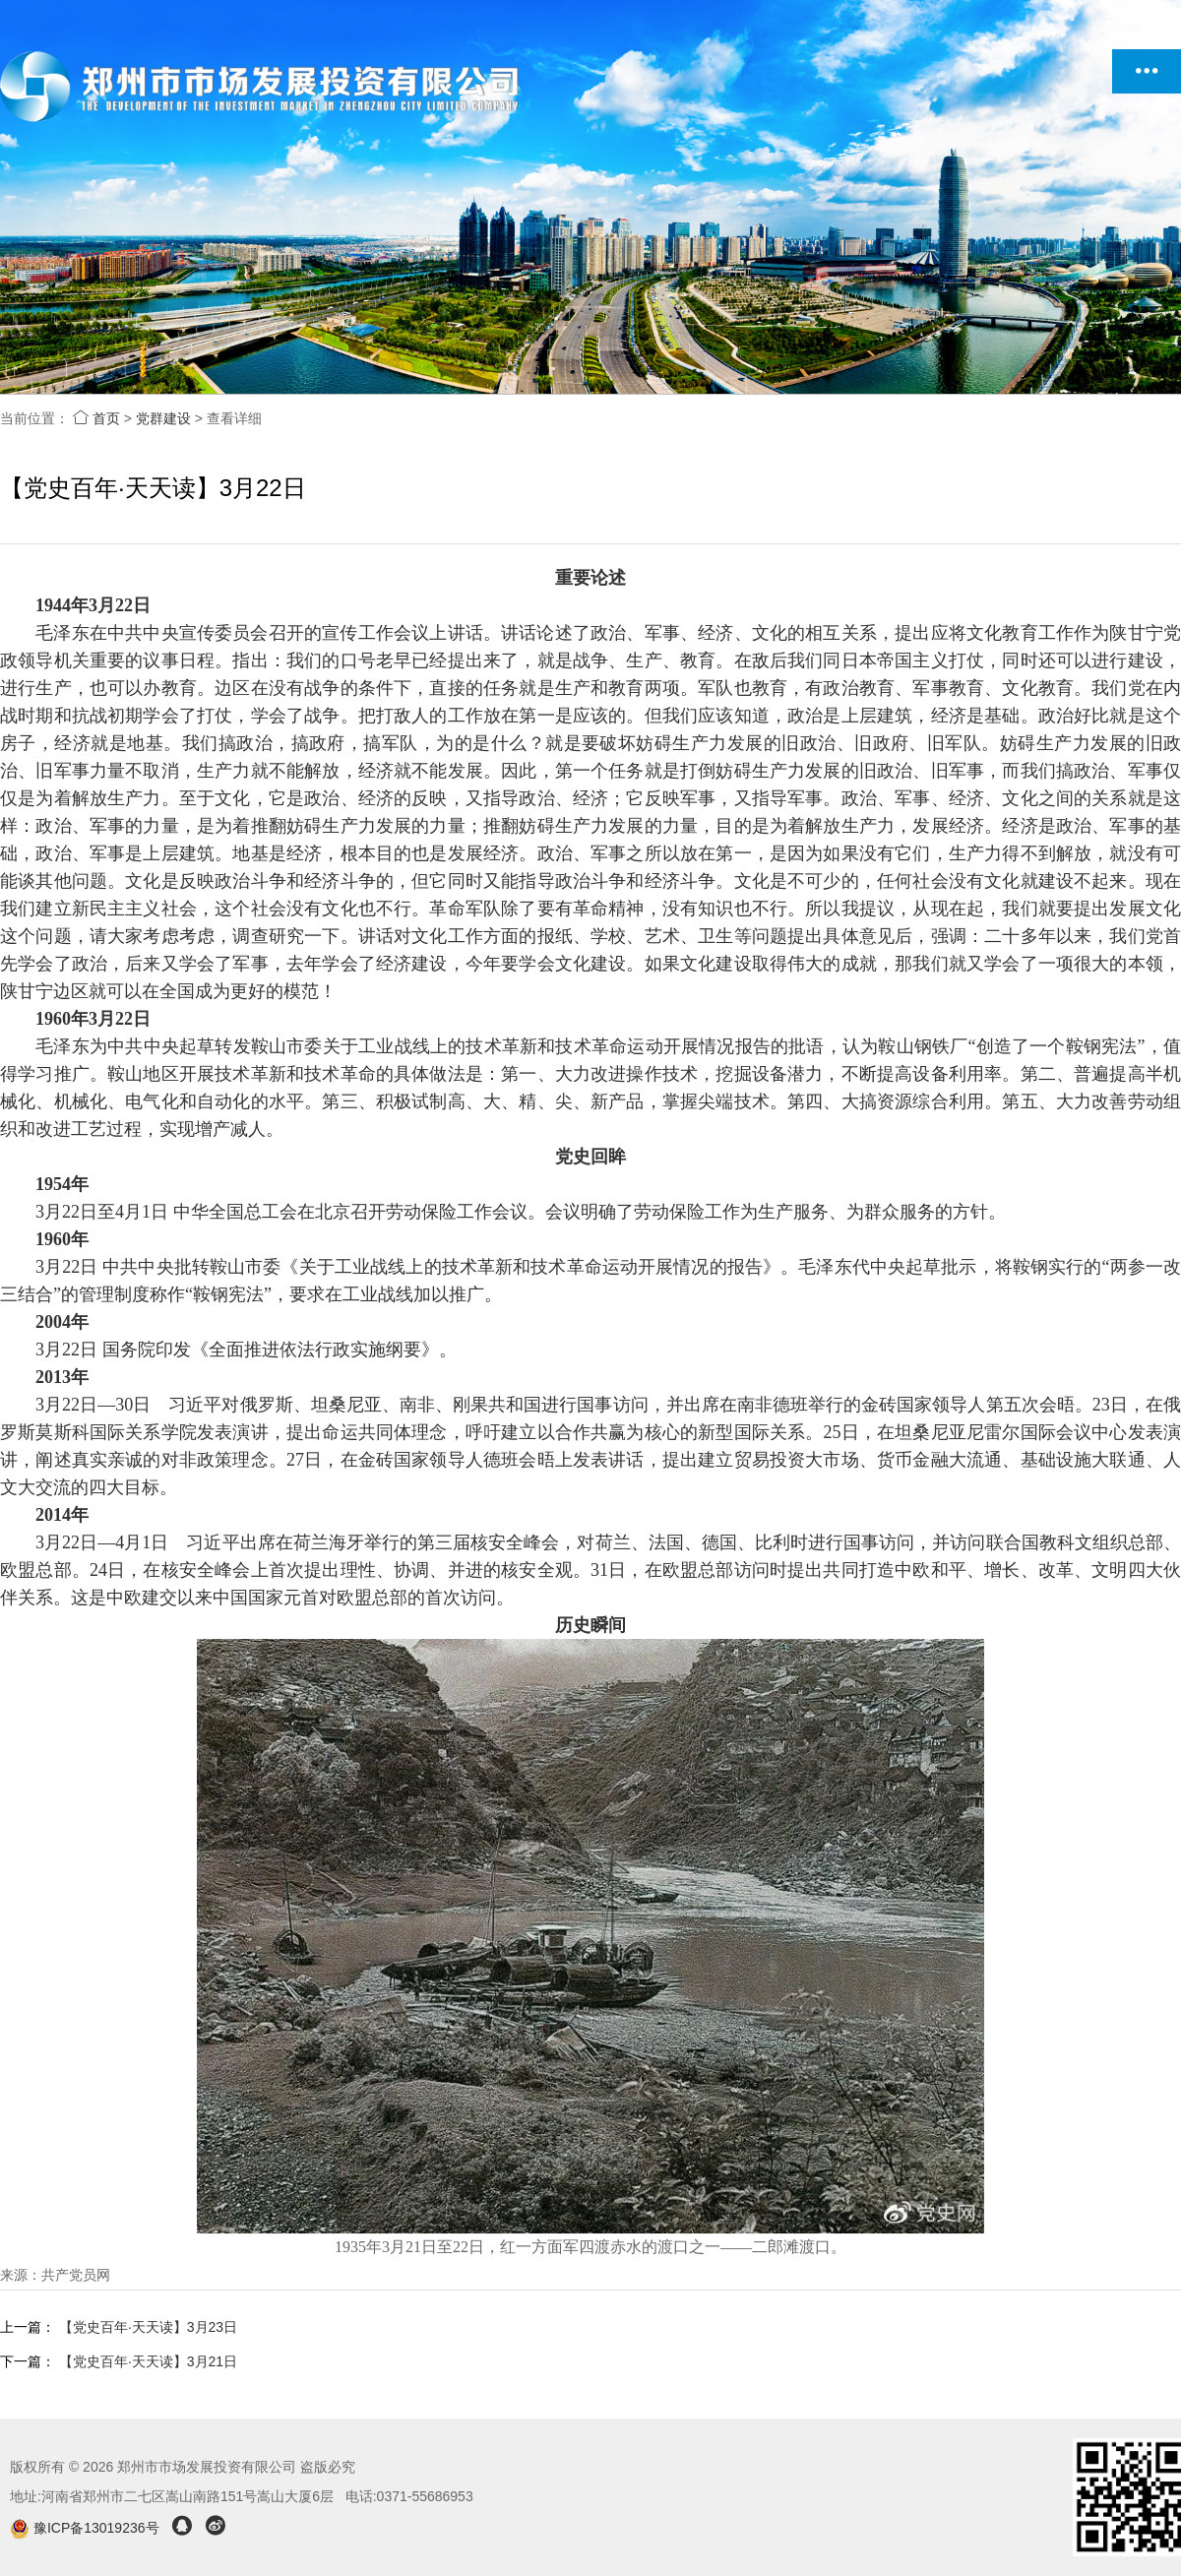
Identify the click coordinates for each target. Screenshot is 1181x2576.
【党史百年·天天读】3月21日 (148, 2361)
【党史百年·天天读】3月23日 (148, 2327)
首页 (96, 418)
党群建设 (163, 418)
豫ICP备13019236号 (86, 2528)
